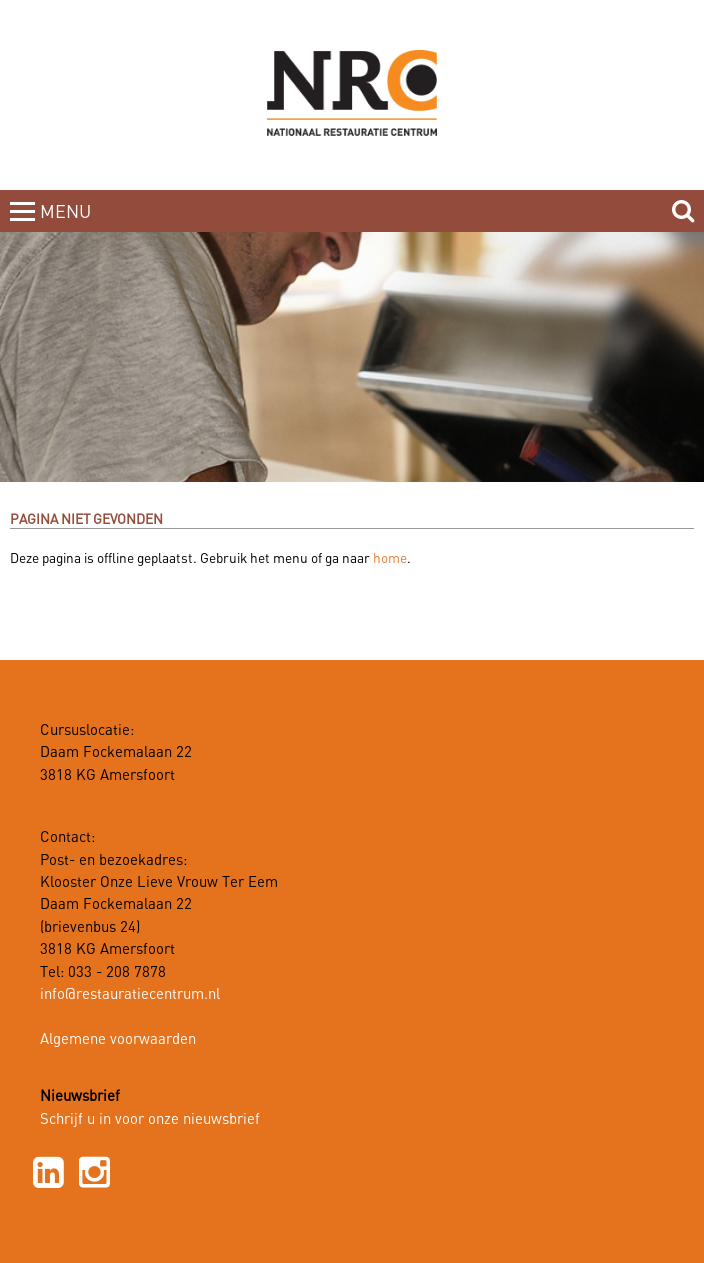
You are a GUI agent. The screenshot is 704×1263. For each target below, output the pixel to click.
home (390, 559)
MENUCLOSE (67, 224)
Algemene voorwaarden (118, 1040)
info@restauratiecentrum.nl (130, 995)
